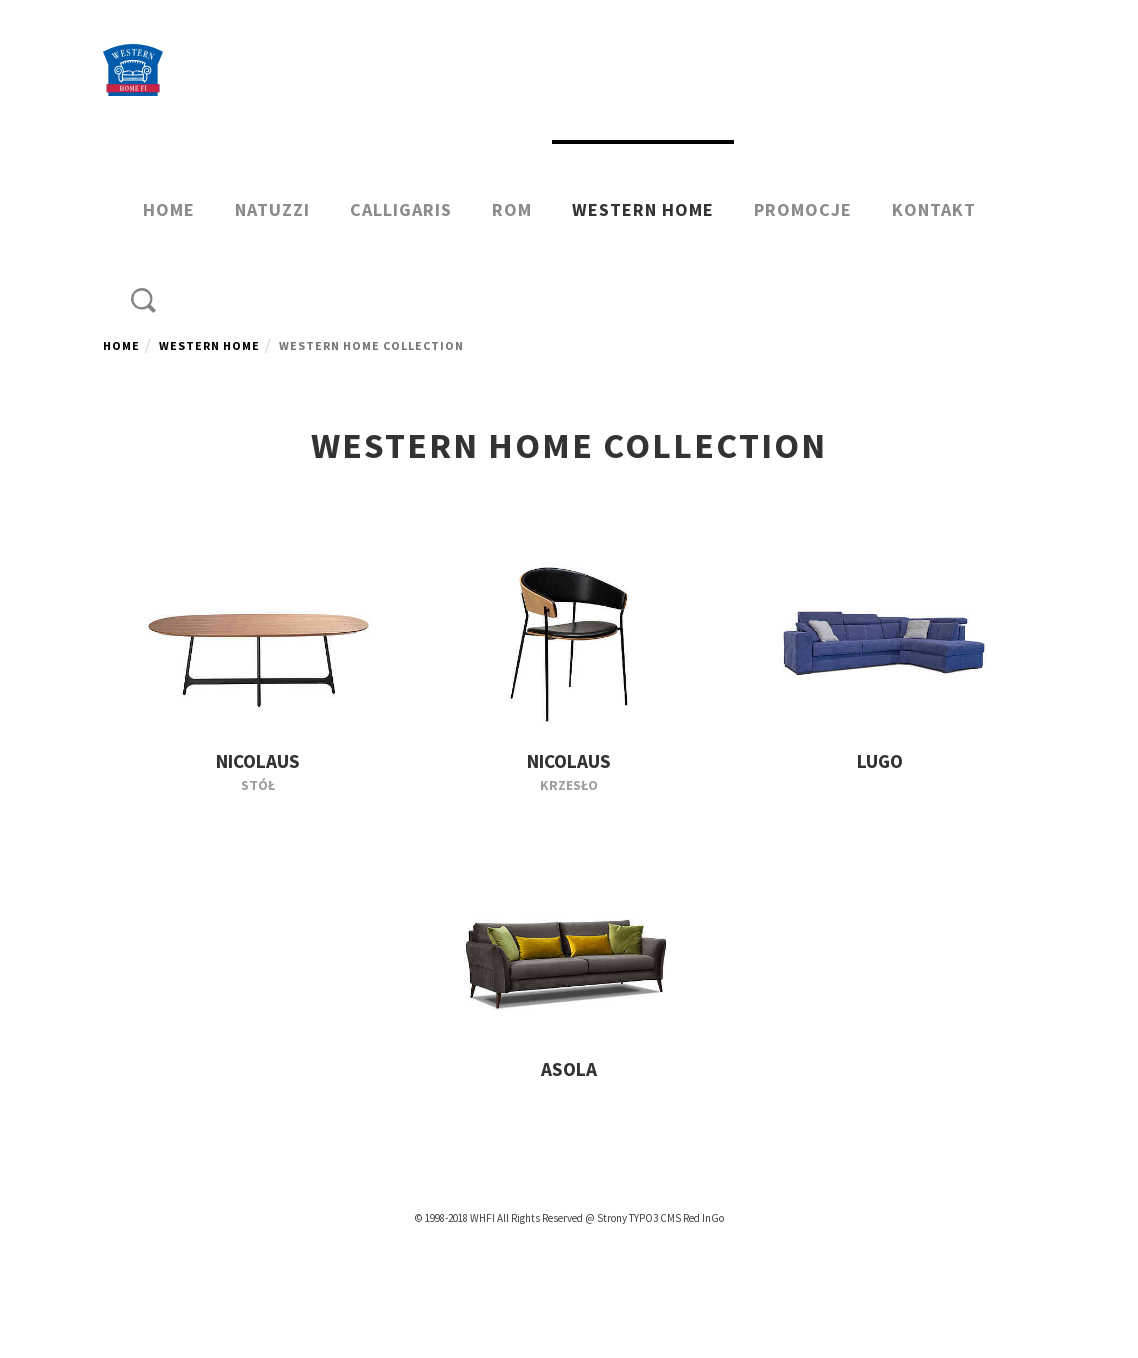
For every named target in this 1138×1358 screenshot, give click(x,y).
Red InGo (703, 1218)
